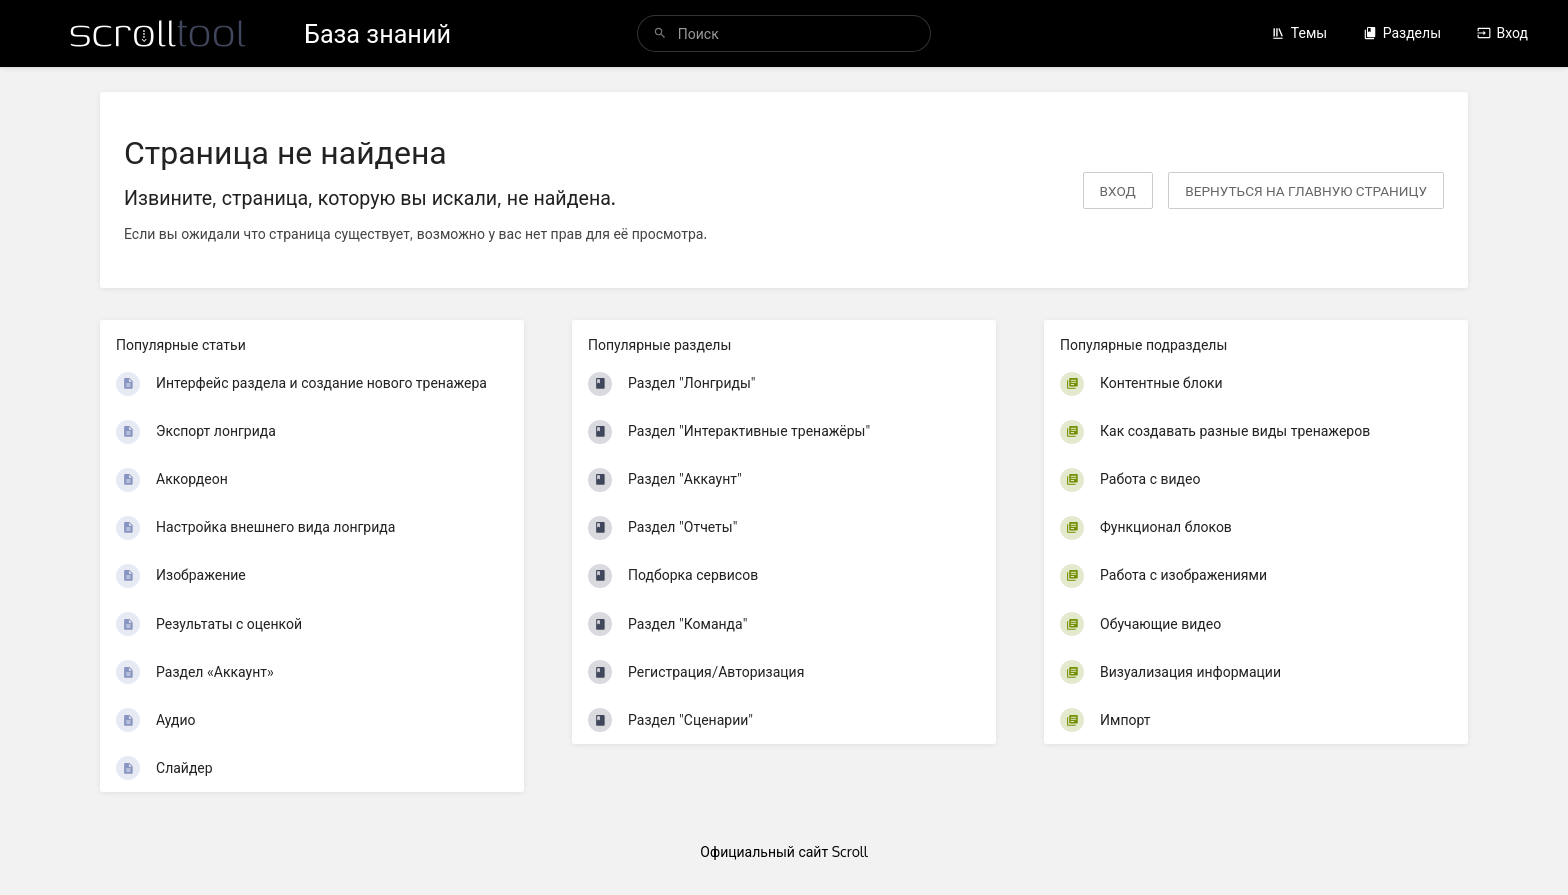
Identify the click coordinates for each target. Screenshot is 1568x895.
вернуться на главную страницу (1306, 190)
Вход (1502, 32)
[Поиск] (660, 33)
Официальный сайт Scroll (783, 851)
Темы (1299, 32)
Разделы (1402, 32)
